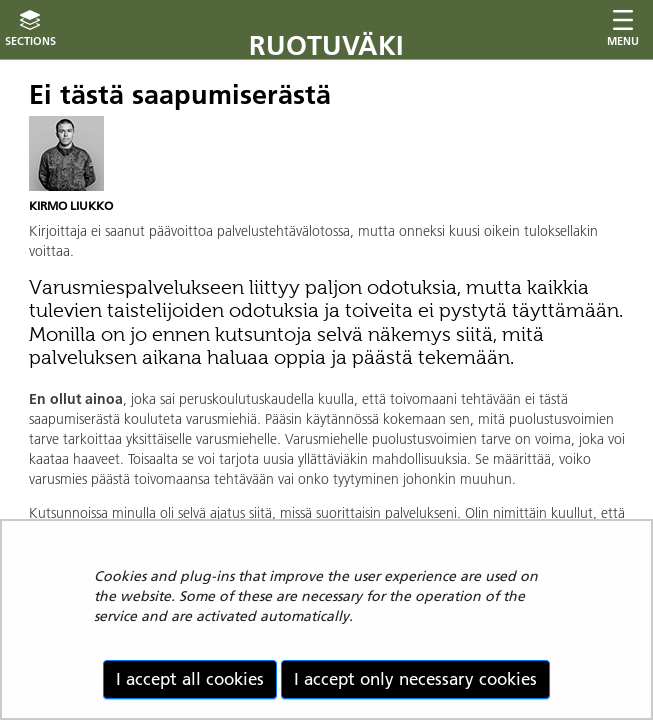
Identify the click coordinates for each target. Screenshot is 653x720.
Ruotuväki (326, 45)
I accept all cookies (190, 679)
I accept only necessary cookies (415, 679)
